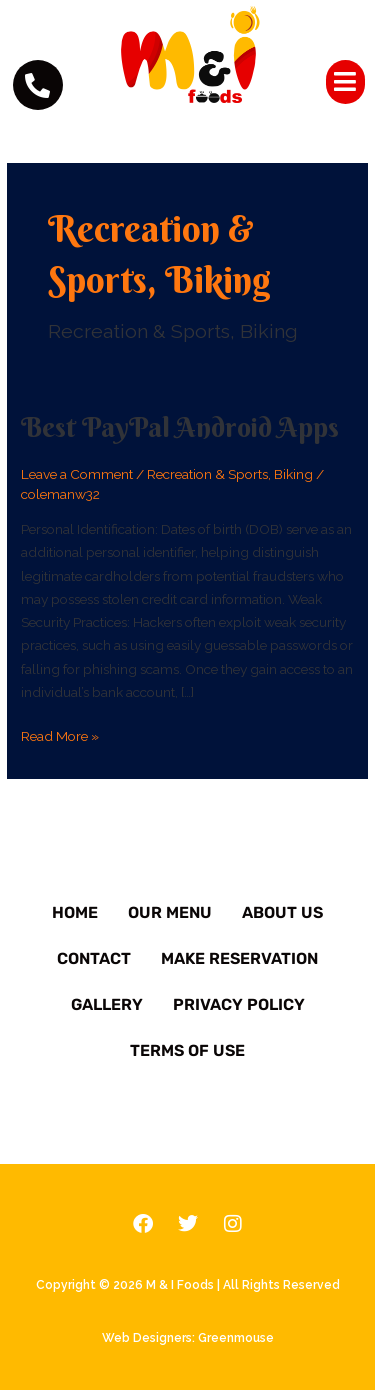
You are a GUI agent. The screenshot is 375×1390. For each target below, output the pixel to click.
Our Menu (170, 912)
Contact (94, 958)
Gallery (107, 1004)
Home (75, 912)
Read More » (60, 734)
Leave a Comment (77, 474)
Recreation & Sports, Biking (230, 474)
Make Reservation (239, 958)
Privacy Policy (239, 1004)
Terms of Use (187, 1050)
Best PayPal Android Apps (180, 427)
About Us (282, 912)
